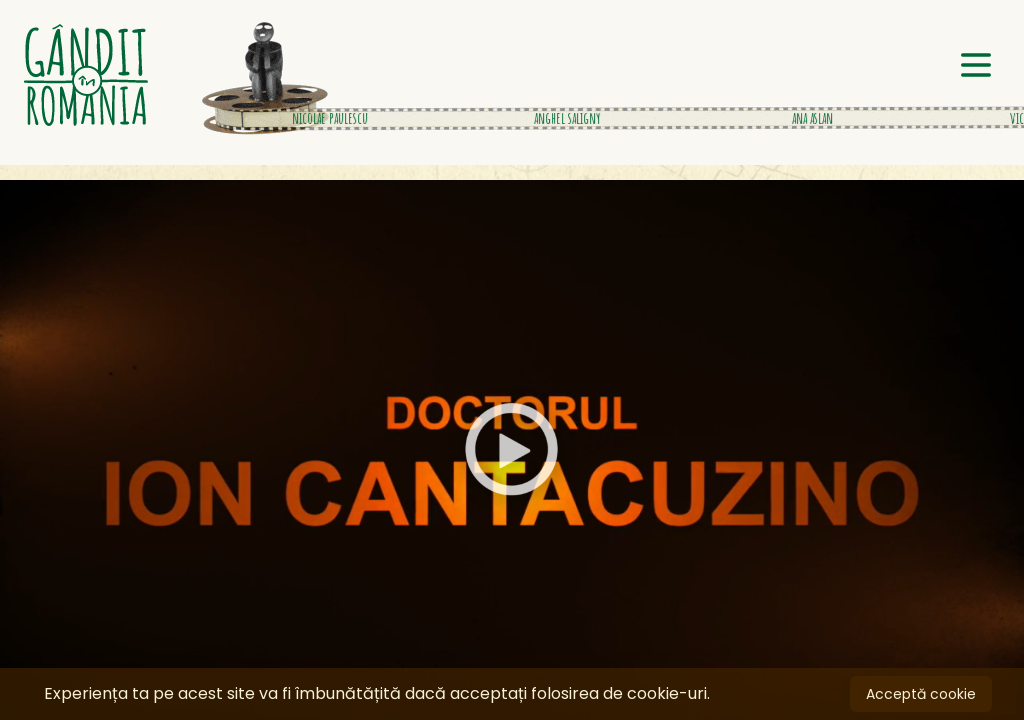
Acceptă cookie (921, 694)
